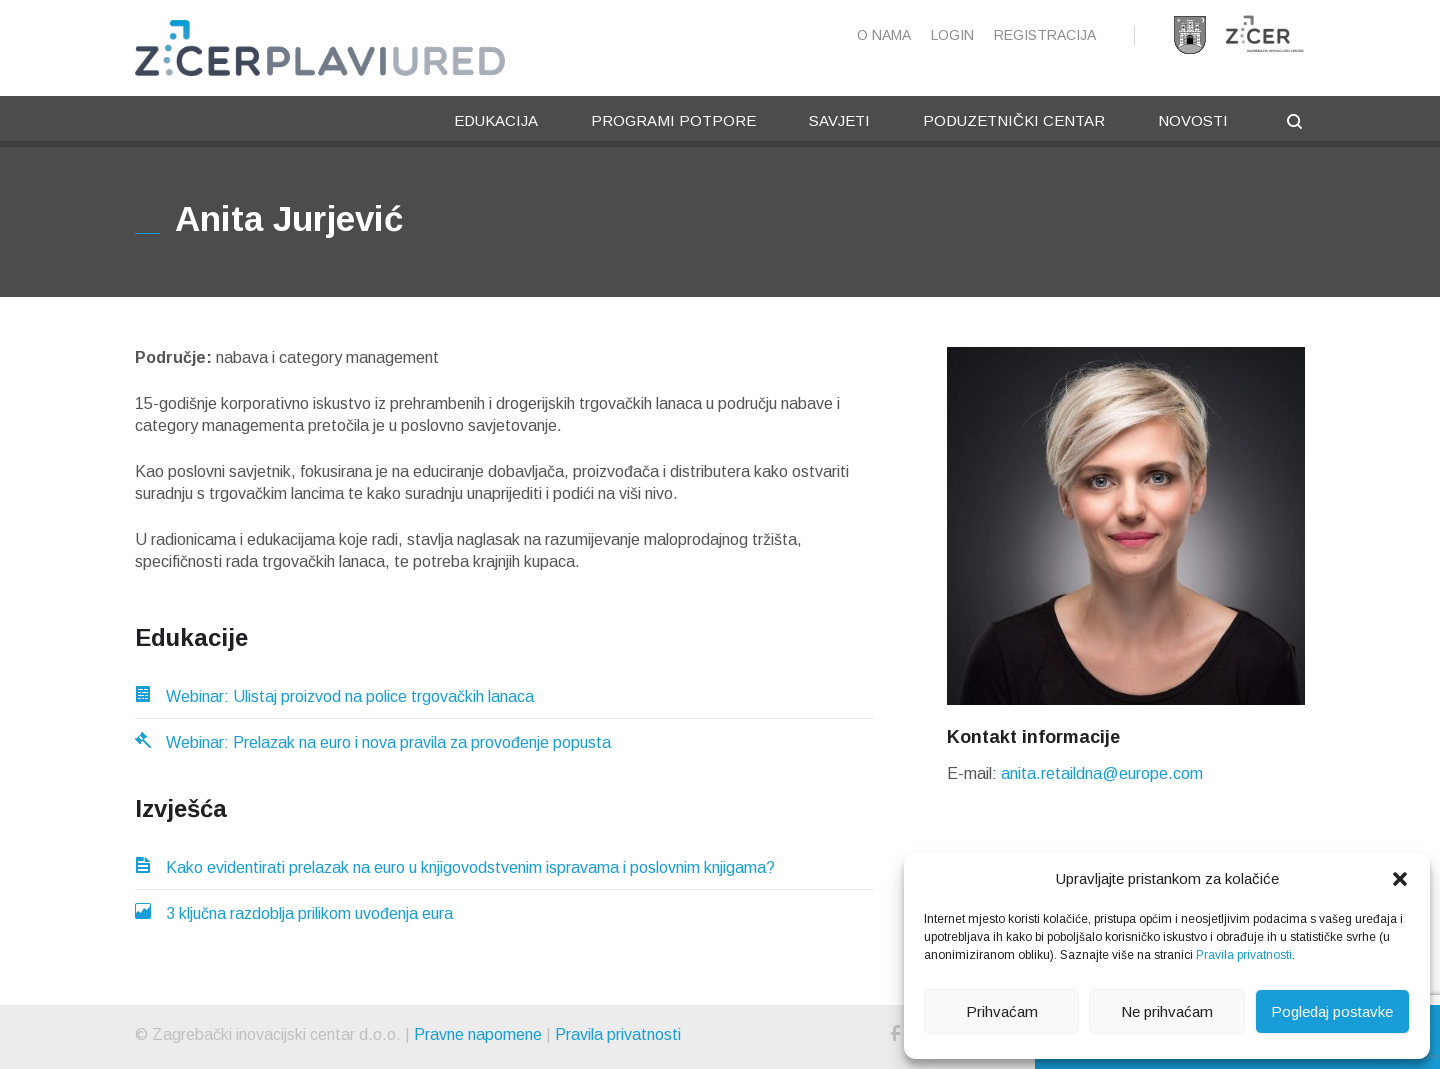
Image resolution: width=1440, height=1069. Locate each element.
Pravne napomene (478, 1034)
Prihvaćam (1002, 1011)
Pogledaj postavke (1332, 1011)
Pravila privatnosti (1244, 955)
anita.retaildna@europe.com (1102, 773)
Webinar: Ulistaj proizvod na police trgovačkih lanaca (334, 696)
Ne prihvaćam (1167, 1011)
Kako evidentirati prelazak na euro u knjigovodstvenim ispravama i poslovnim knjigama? (455, 867)
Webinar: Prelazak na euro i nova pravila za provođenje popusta (373, 742)
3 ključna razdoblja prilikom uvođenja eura (294, 913)
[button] (1400, 879)
